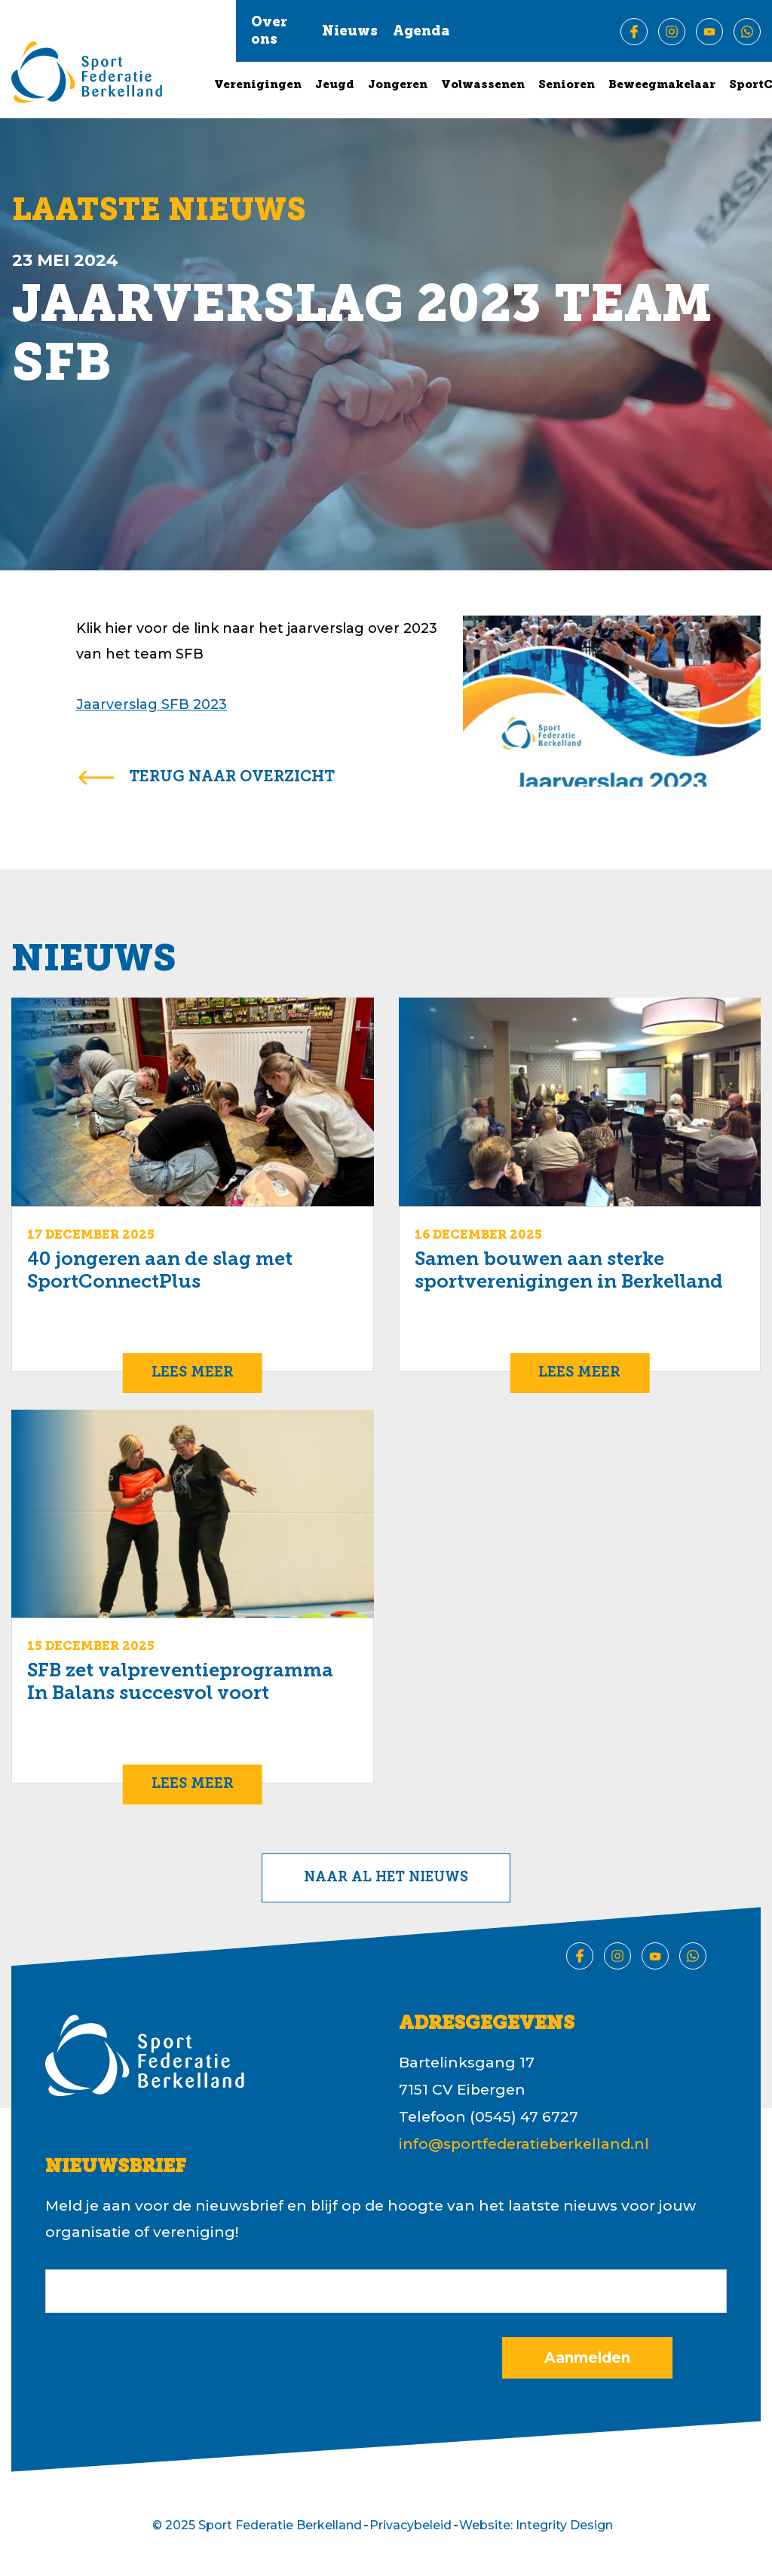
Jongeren (397, 85)
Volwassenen (483, 85)
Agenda (421, 32)
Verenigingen (258, 85)
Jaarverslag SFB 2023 (151, 704)
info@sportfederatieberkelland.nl (524, 2144)
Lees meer (193, 1373)
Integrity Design (564, 2525)
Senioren (566, 85)
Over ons (269, 31)
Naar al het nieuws (386, 1878)
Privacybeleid (410, 2525)
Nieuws (350, 32)
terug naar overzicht (232, 777)
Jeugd (334, 85)
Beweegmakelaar (661, 85)
